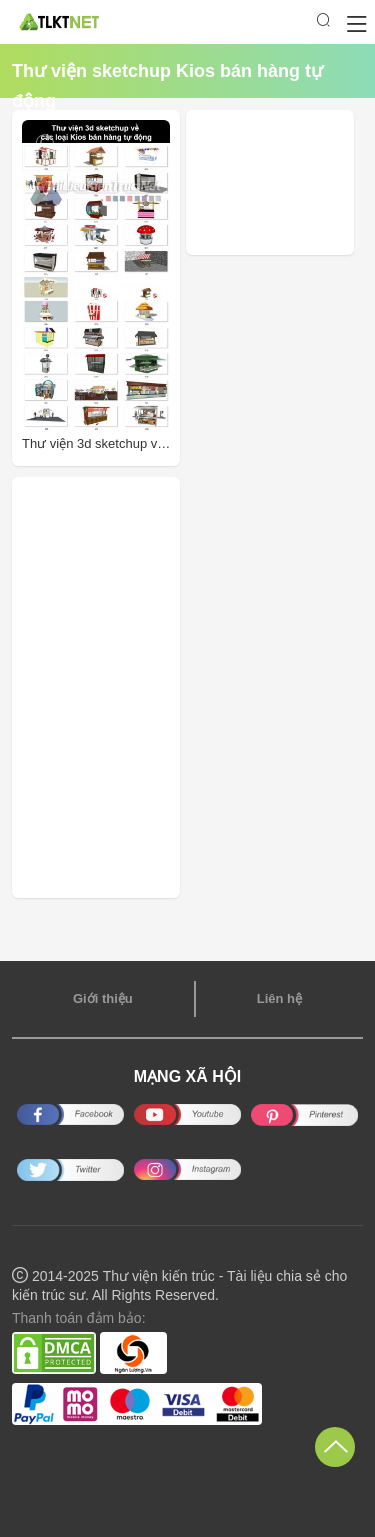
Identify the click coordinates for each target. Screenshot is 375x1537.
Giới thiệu (103, 998)
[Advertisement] (285, 182)
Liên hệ (279, 998)
